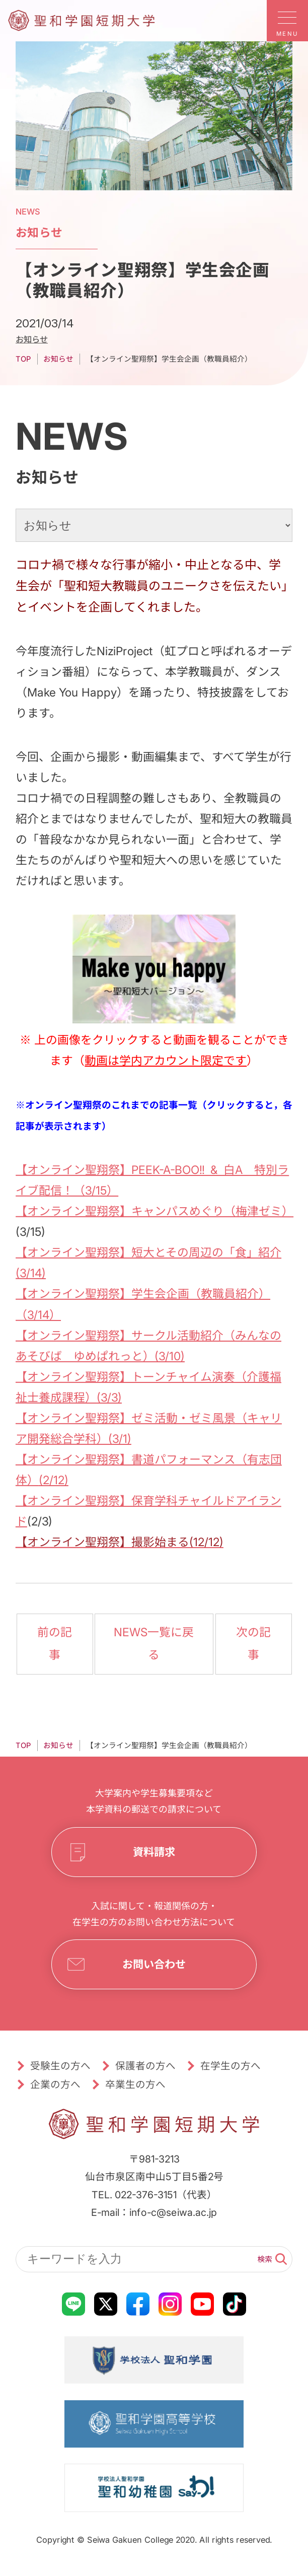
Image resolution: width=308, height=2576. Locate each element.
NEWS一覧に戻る (154, 1643)
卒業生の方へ (135, 2084)
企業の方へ (55, 2084)
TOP (23, 359)
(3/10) (170, 1356)
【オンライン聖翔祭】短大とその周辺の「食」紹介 (148, 1252)
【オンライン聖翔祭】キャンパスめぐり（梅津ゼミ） (154, 1211)
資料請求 (154, 1851)
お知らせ (32, 339)
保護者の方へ (145, 2066)
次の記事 (253, 1643)
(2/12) (53, 1480)
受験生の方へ (60, 2066)
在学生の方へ (230, 2066)
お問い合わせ (154, 1964)
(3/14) (31, 1273)
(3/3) (109, 1397)
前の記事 (54, 1643)
